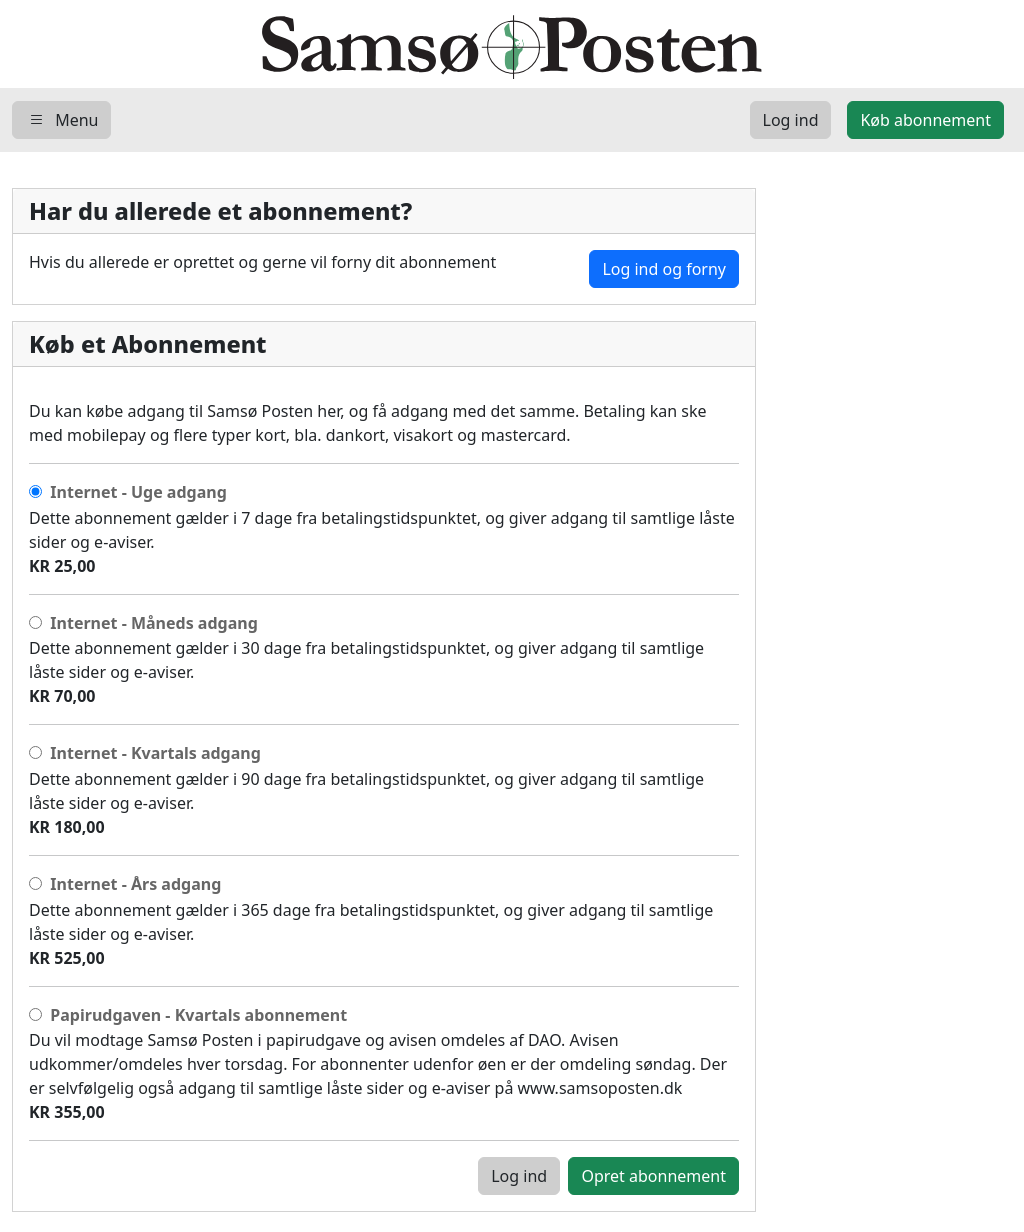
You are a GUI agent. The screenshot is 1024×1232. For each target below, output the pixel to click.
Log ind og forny (664, 269)
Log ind (519, 1176)
